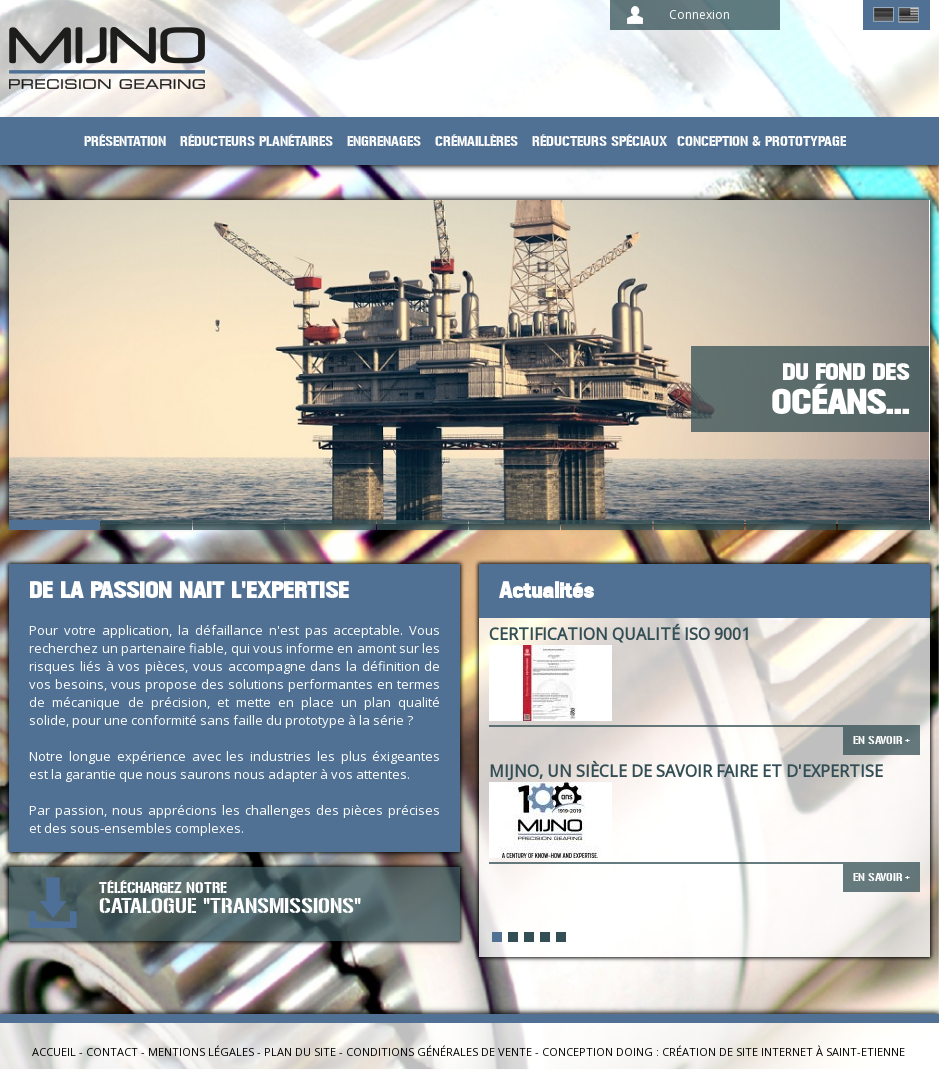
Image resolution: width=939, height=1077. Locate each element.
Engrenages (384, 141)
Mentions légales (201, 1051)
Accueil (54, 1051)
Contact (112, 1051)
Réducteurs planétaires (256, 141)
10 (884, 525)
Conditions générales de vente (439, 1051)
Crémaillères (476, 141)
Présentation (125, 141)
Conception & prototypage (761, 141)
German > (883, 15)
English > (908, 15)
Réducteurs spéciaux (599, 141)
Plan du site (300, 1051)
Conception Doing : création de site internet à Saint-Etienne (723, 1051)
